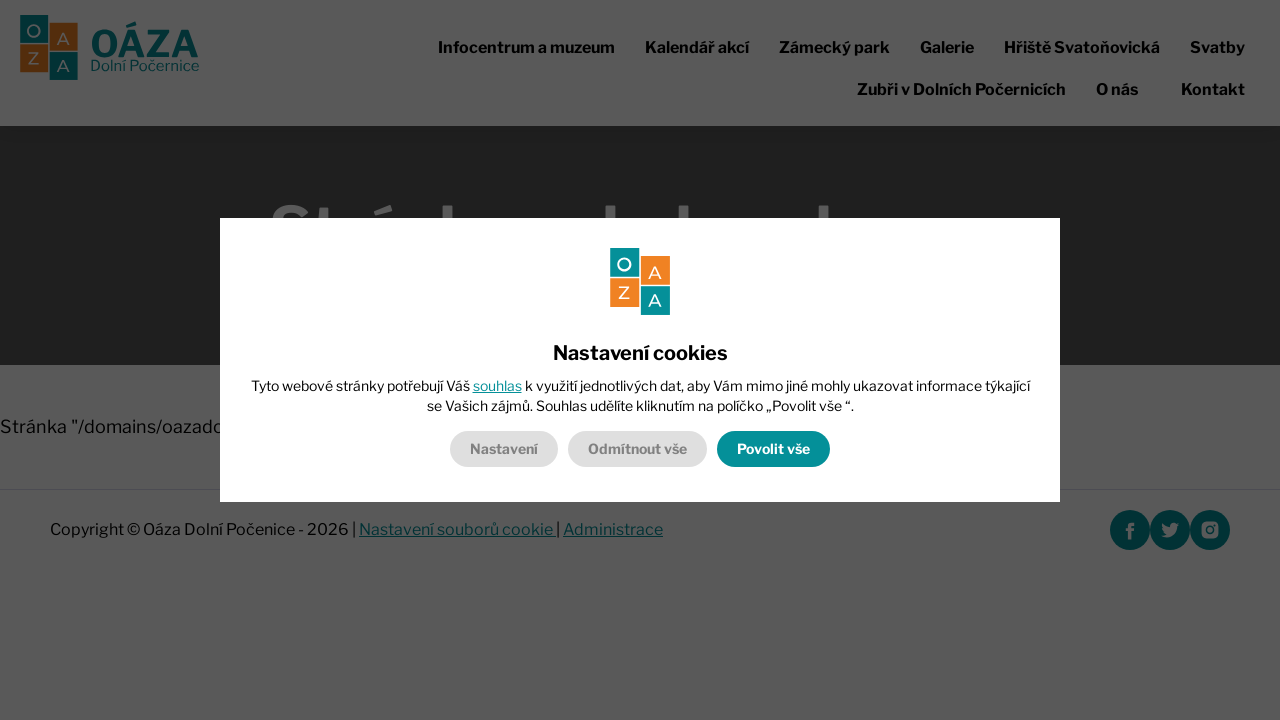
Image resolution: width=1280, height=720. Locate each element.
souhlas (497, 385)
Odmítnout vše (637, 448)
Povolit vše (773, 448)
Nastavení (504, 448)
